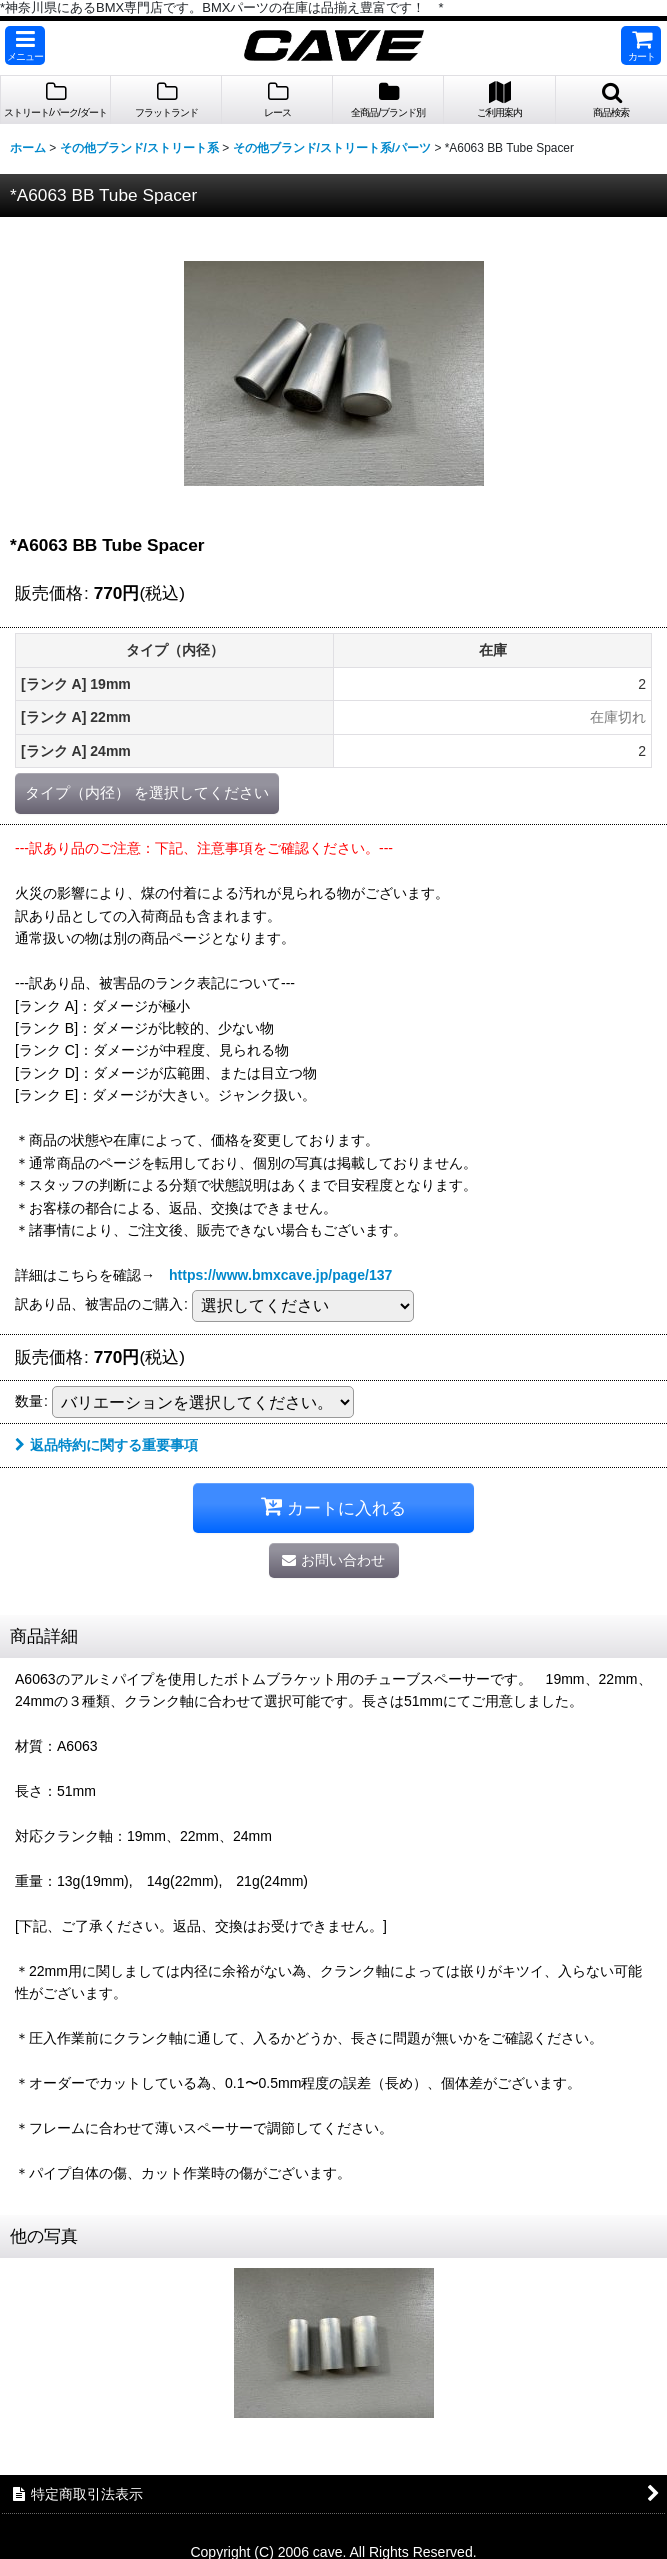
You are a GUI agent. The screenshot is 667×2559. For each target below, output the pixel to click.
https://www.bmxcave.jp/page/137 (280, 1275)
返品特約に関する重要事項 (106, 1445)
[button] (25, 45)
